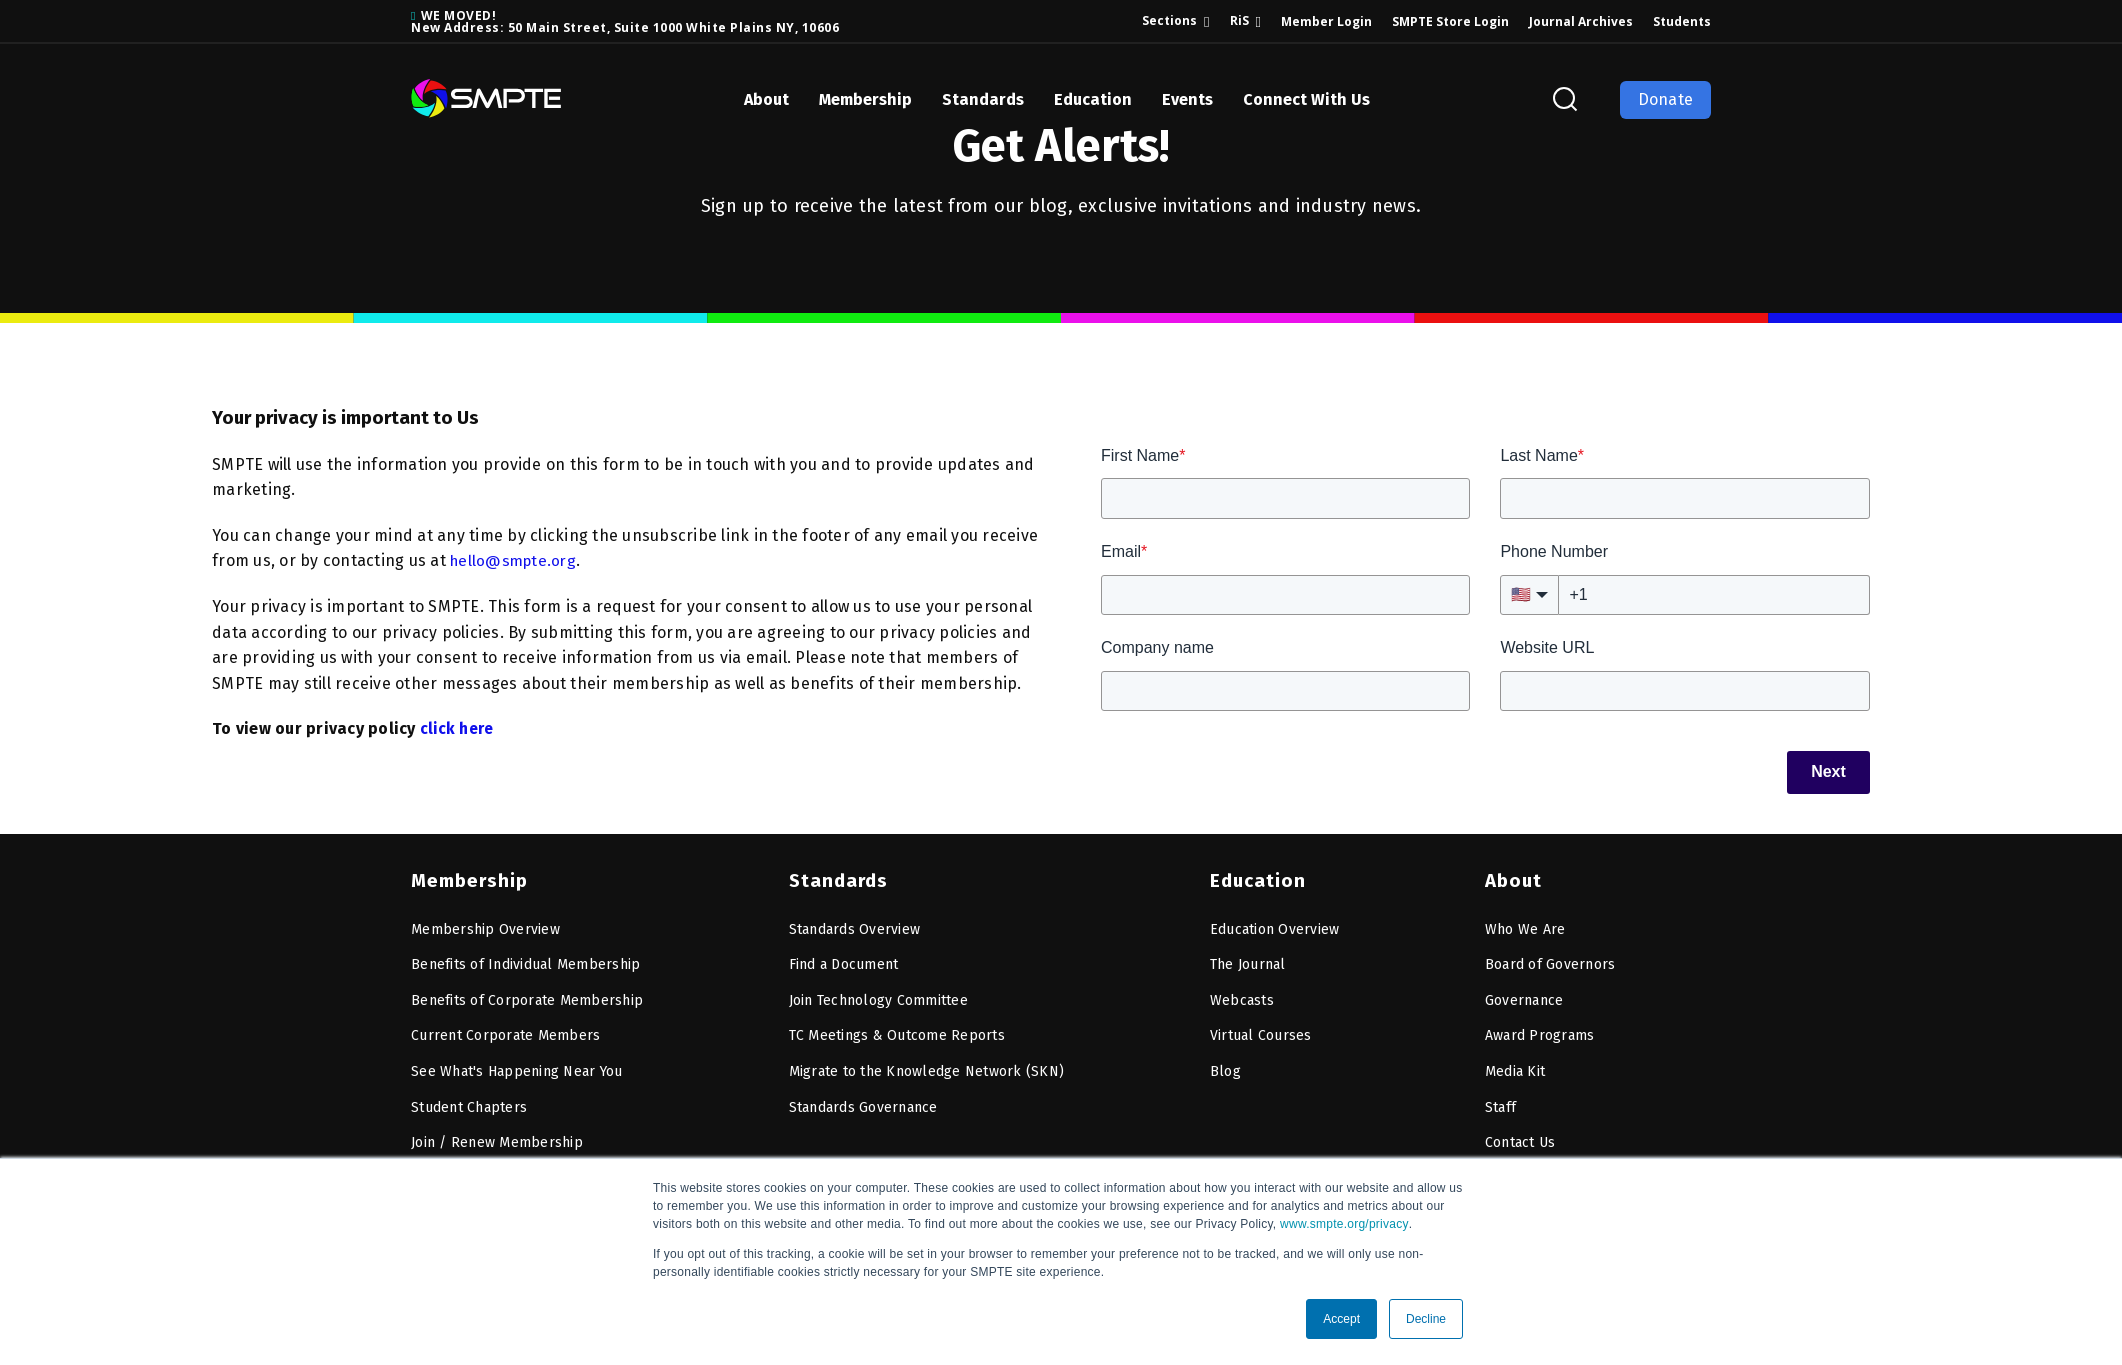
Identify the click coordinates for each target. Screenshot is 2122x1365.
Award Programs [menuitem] (1540, 1031)
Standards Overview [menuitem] (855, 924)
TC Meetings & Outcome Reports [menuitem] (897, 1031)
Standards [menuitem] (836, 876)
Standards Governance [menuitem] (863, 1102)
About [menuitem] (1513, 876)
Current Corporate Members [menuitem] (505, 1031)
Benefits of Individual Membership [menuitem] (525, 960)
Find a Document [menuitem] (844, 960)
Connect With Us (1306, 99)
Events (1187, 99)
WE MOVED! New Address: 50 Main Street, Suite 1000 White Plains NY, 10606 (625, 21)
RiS (1239, 20)
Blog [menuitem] (1225, 1066)
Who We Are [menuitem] (1525, 924)
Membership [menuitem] (467, 876)
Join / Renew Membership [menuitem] (497, 1138)
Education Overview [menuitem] (1275, 924)
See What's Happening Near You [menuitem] (516, 1066)
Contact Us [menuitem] (1520, 1138)
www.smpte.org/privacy (1344, 1224)
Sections (1169, 20)
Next (1828, 771)
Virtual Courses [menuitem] (1261, 1031)
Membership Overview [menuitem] (485, 924)
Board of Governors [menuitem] (1550, 960)
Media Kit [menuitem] (1515, 1066)
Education (1093, 99)
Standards (983, 99)
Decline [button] (1426, 1319)
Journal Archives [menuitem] (1581, 21)
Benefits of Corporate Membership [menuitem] (527, 995)
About (766, 99)
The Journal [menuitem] (1248, 960)
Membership (865, 99)
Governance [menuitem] (1524, 995)
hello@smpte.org (516, 560)
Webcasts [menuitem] (1242, 995)
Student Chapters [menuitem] (469, 1102)
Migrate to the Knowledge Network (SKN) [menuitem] (927, 1066)
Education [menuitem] (1256, 876)
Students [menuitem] (1682, 21)
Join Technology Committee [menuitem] (878, 995)
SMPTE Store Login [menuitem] (1450, 21)
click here (458, 728)
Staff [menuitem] (1500, 1102)
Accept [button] (1341, 1319)
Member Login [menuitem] (1326, 21)
